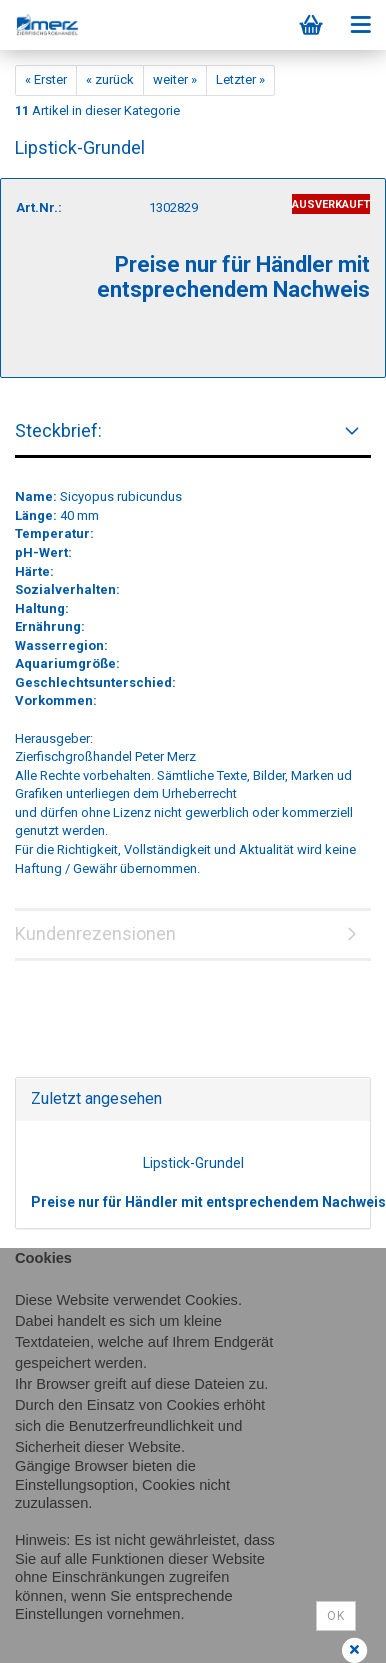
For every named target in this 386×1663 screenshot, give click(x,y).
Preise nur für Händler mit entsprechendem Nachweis (208, 1202)
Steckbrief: (58, 430)
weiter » (175, 79)
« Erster (46, 79)
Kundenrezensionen (95, 933)
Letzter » (240, 79)
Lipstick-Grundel (193, 1163)
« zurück (110, 79)
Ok (336, 1616)
